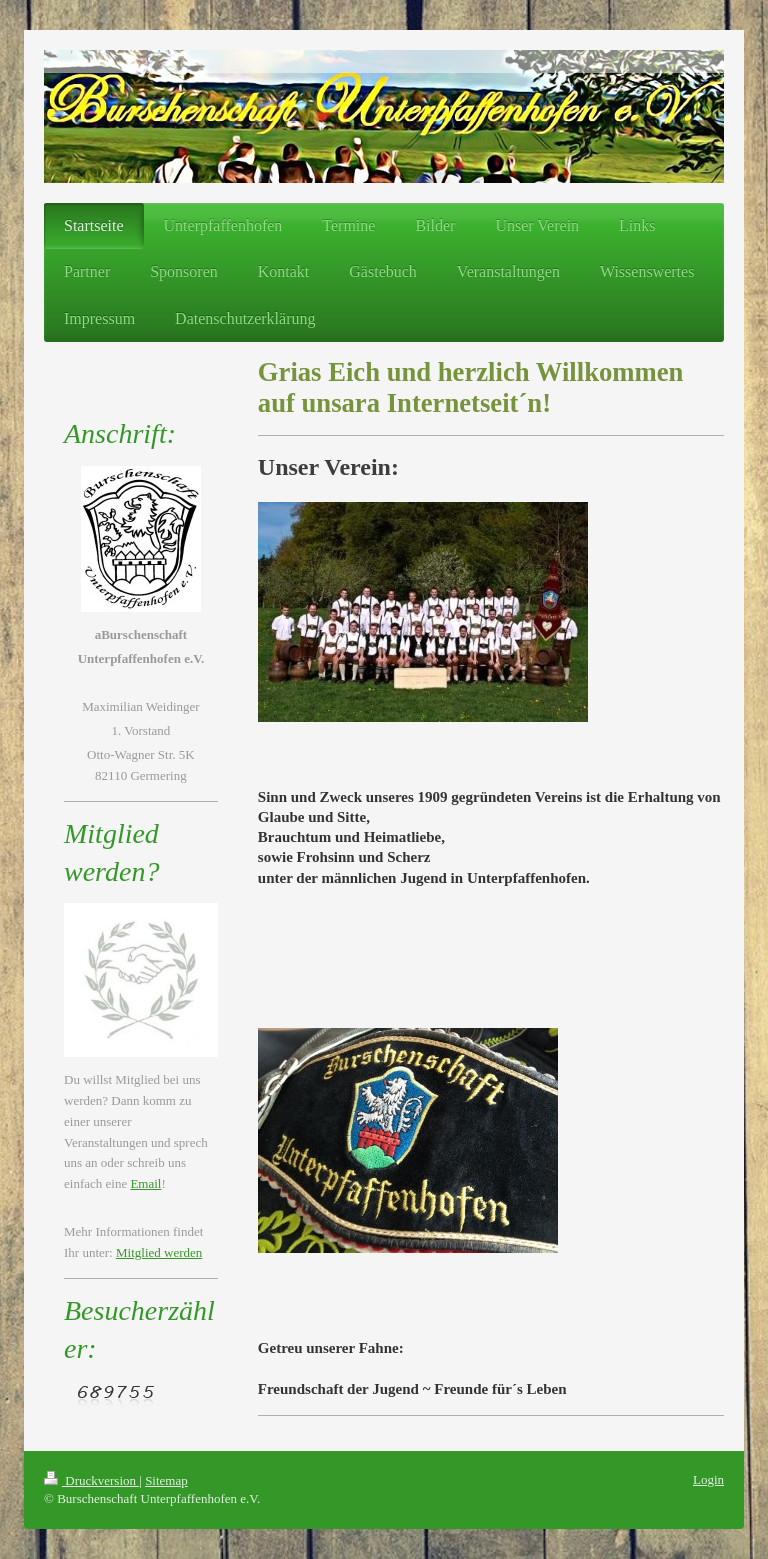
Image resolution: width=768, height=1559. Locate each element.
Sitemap (166, 1480)
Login (708, 1479)
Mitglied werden (159, 1252)
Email (145, 1183)
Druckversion (91, 1480)
